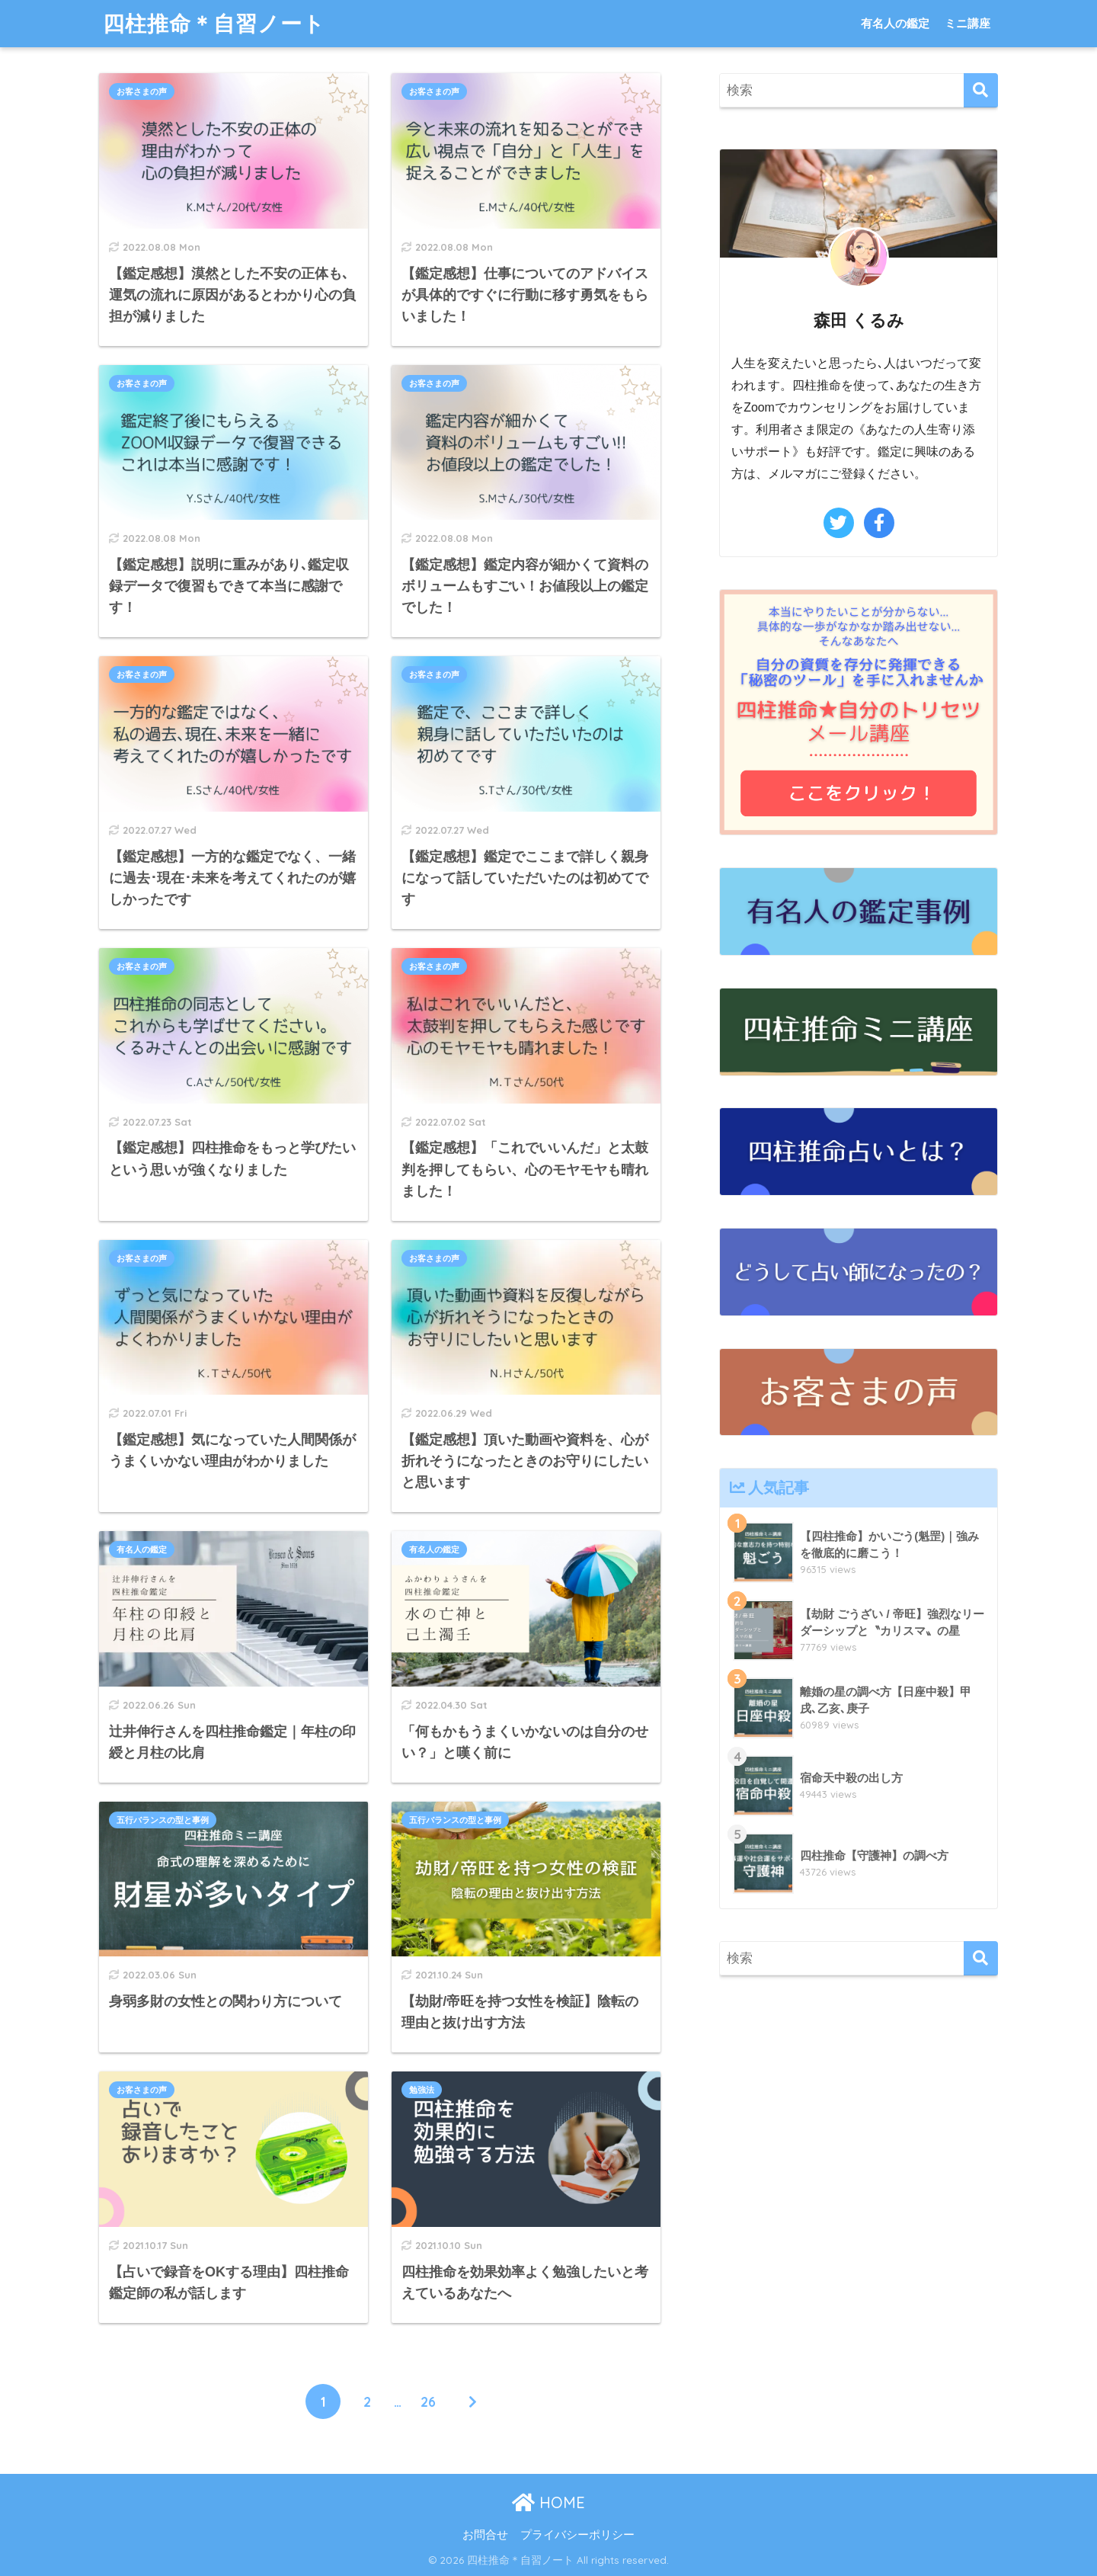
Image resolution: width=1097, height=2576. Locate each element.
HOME (548, 2502)
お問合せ (485, 2535)
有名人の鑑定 (895, 23)
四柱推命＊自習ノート (214, 23)
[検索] (981, 90)
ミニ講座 (967, 23)
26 (428, 2401)
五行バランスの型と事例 (163, 1820)
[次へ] (472, 2401)
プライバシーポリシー (577, 2535)
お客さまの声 (142, 91)
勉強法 (421, 2089)
